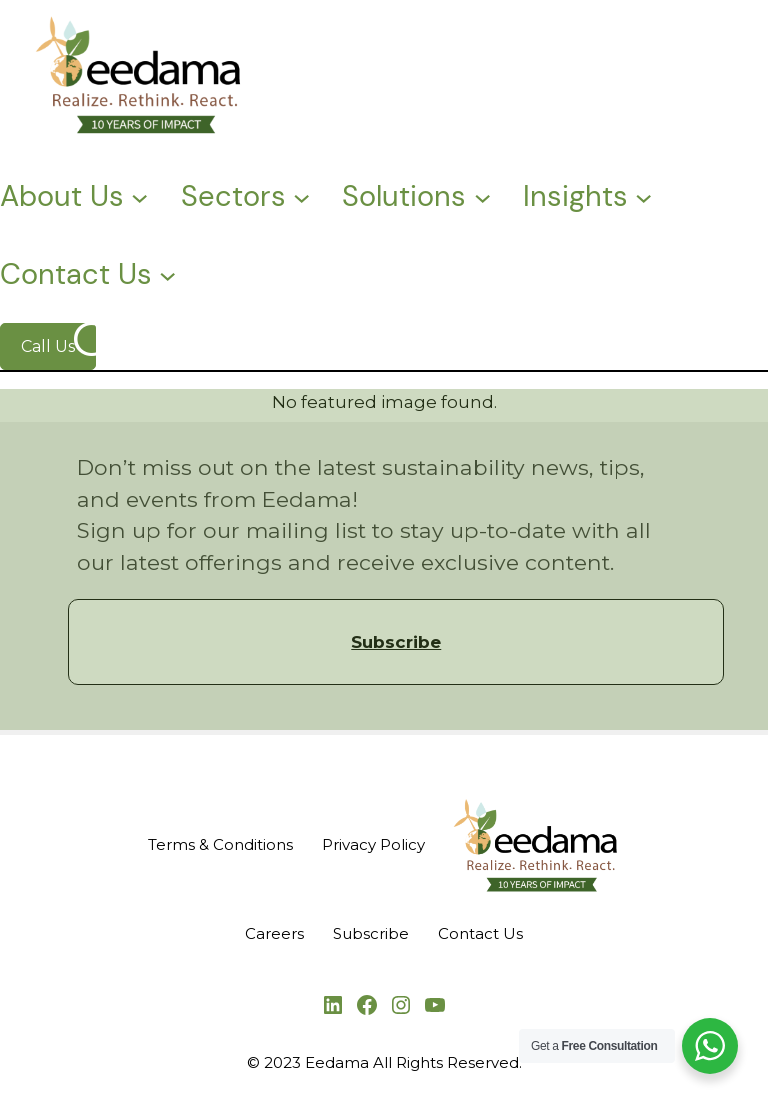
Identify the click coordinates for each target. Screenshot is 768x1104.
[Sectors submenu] (301, 195)
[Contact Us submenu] (167, 274)
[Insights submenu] (643, 195)
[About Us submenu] (139, 195)
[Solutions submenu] (482, 195)
